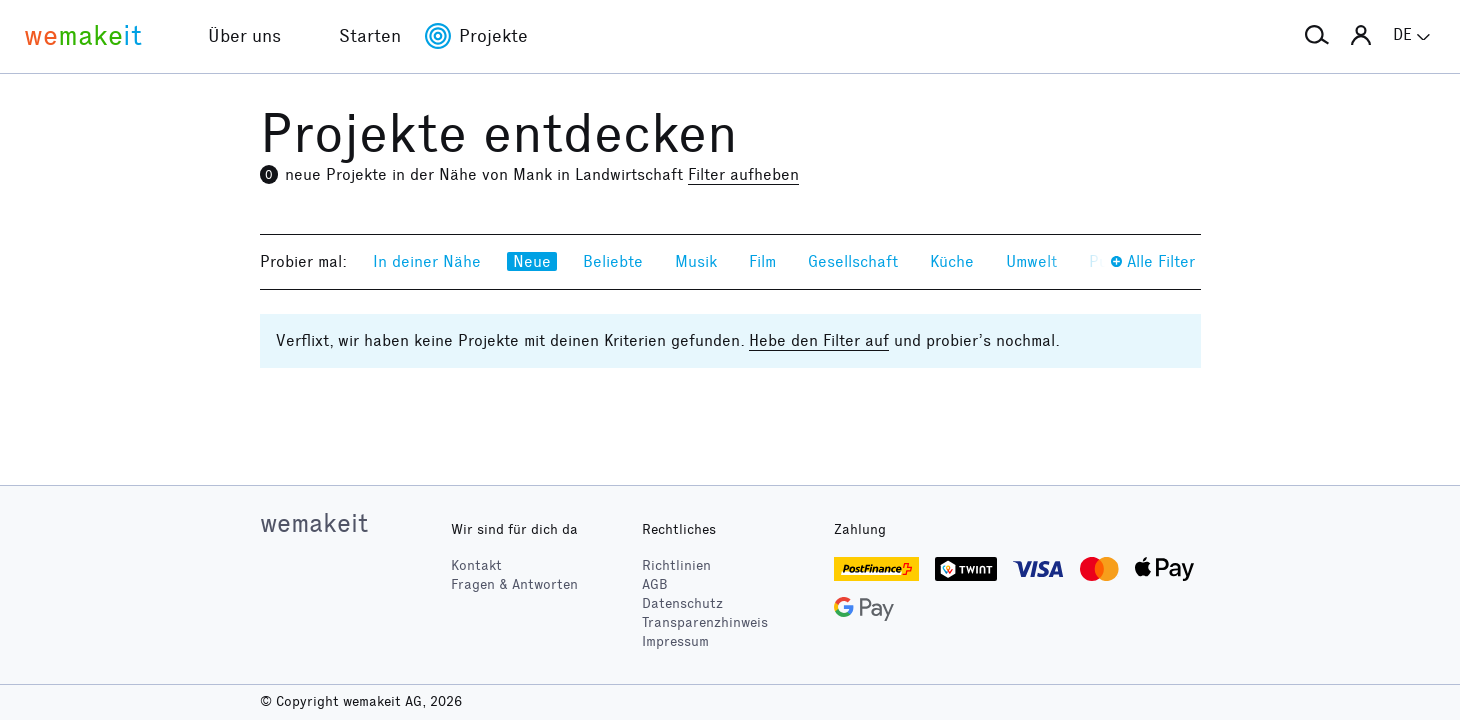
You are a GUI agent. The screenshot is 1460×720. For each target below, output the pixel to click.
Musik (696, 261)
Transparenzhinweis (705, 622)
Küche (952, 261)
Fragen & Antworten (514, 584)
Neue (532, 261)
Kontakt (476, 565)
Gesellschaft (853, 261)
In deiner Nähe (427, 261)
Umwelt (1031, 261)
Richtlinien (676, 565)
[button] (1317, 36)
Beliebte (613, 261)
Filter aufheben (743, 174)
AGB (655, 584)
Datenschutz (682, 603)
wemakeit (314, 523)
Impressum (675, 641)
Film (762, 261)
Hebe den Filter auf (819, 340)
